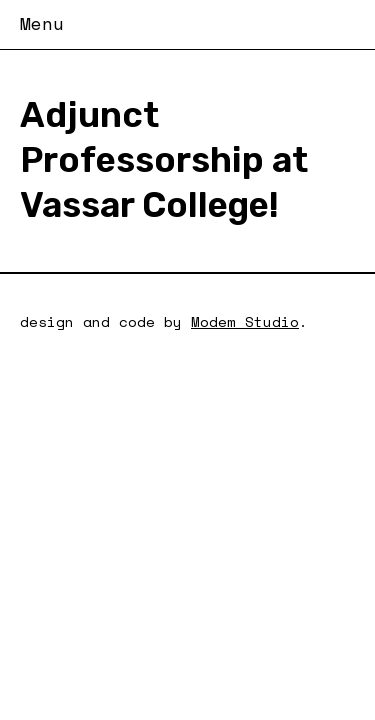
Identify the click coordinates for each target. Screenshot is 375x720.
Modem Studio (245, 321)
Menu (42, 23)
